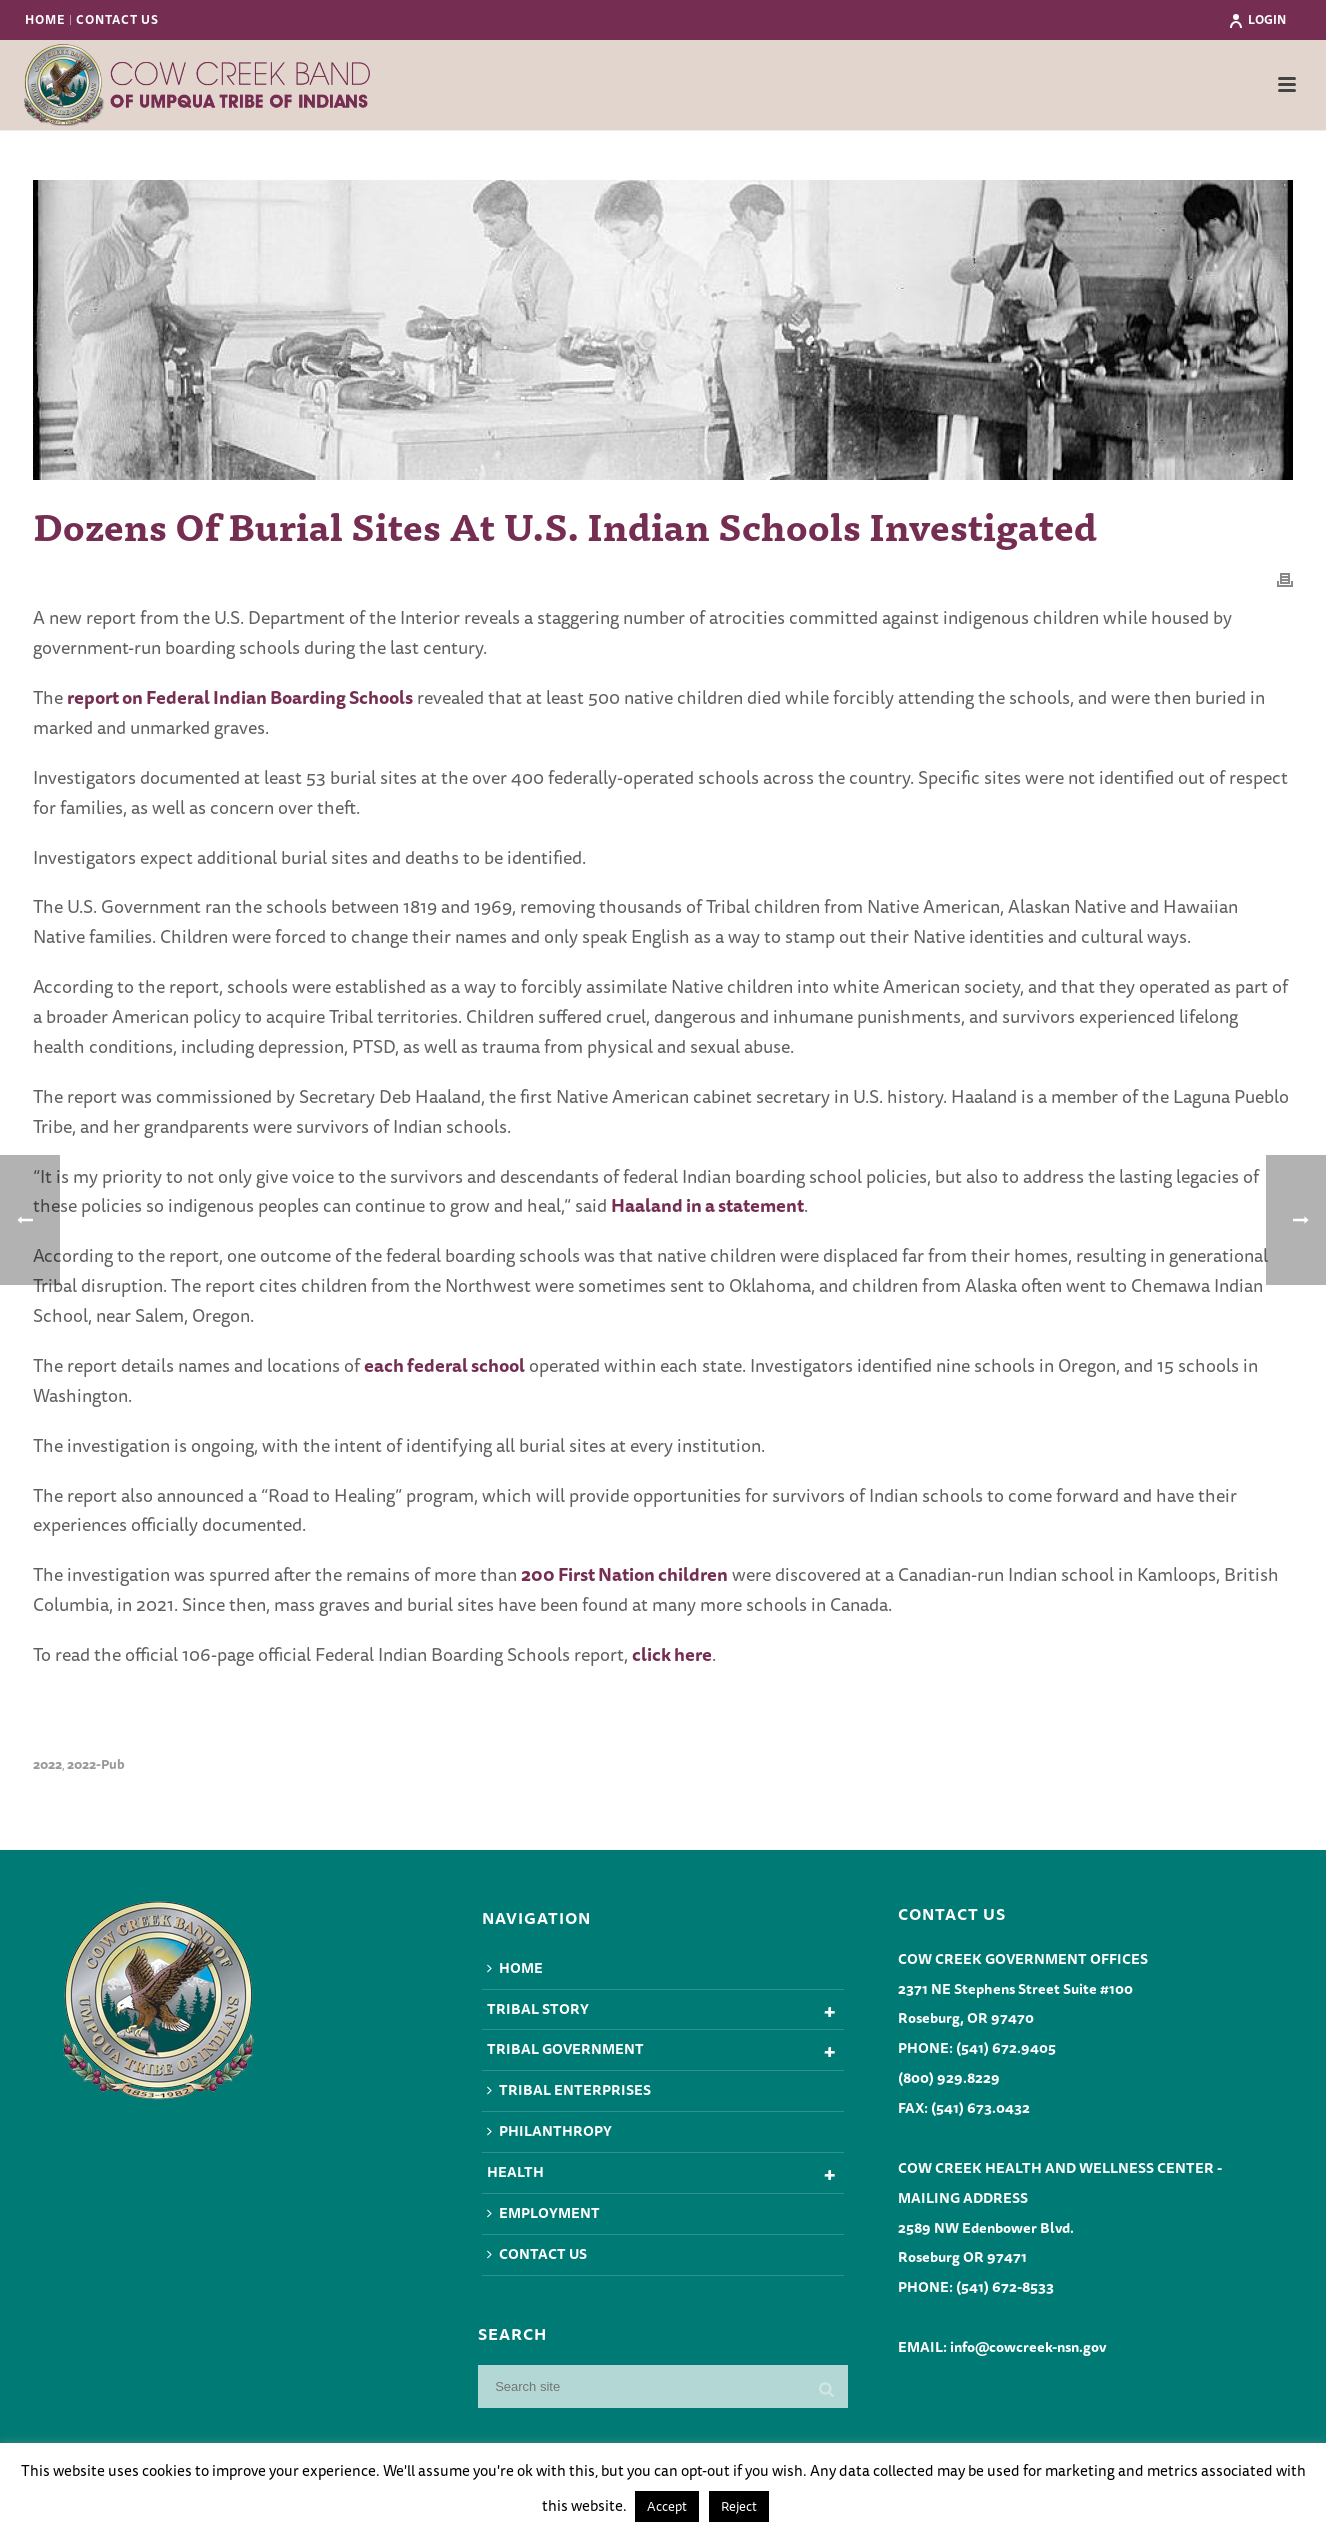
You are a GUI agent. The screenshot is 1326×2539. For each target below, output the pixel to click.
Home (515, 1968)
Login (1257, 19)
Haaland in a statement (707, 1205)
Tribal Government (565, 2049)
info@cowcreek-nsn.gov (1028, 2347)
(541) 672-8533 (1005, 2287)
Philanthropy (549, 2131)
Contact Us (537, 2254)
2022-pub (96, 1764)
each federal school (444, 1365)
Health (515, 2172)
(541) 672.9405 (1006, 2048)
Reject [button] (739, 2506)
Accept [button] (667, 2506)
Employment (543, 2213)
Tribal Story (538, 2009)
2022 (47, 1764)
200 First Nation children (624, 1574)
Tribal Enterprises (569, 2090)
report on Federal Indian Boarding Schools (240, 697)
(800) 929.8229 (949, 2078)
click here (672, 1654)
